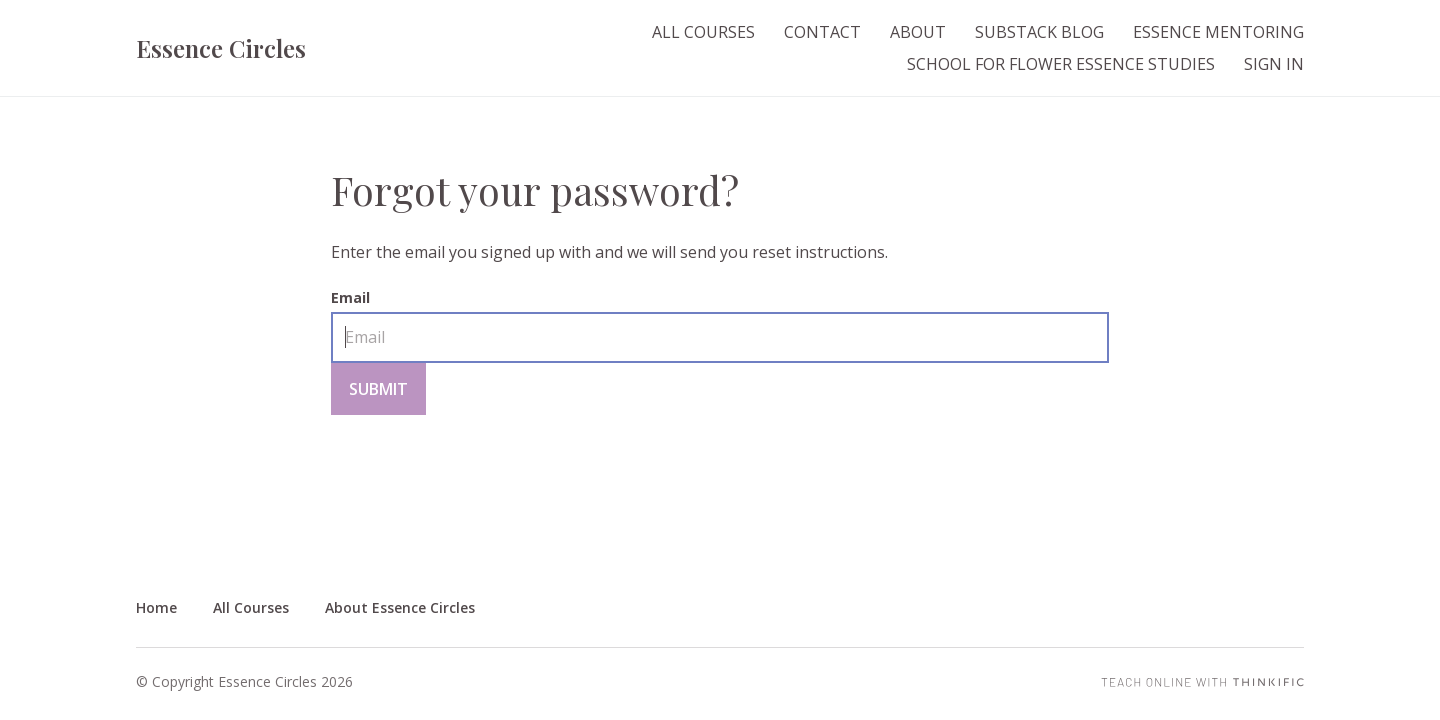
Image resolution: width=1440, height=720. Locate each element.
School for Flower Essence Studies (1061, 64)
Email (350, 297)
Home (156, 607)
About (918, 32)
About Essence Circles (400, 607)
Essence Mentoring (1218, 32)
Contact (822, 32)
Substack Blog (1039, 32)
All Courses (703, 32)
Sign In (1274, 64)
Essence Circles (221, 48)
